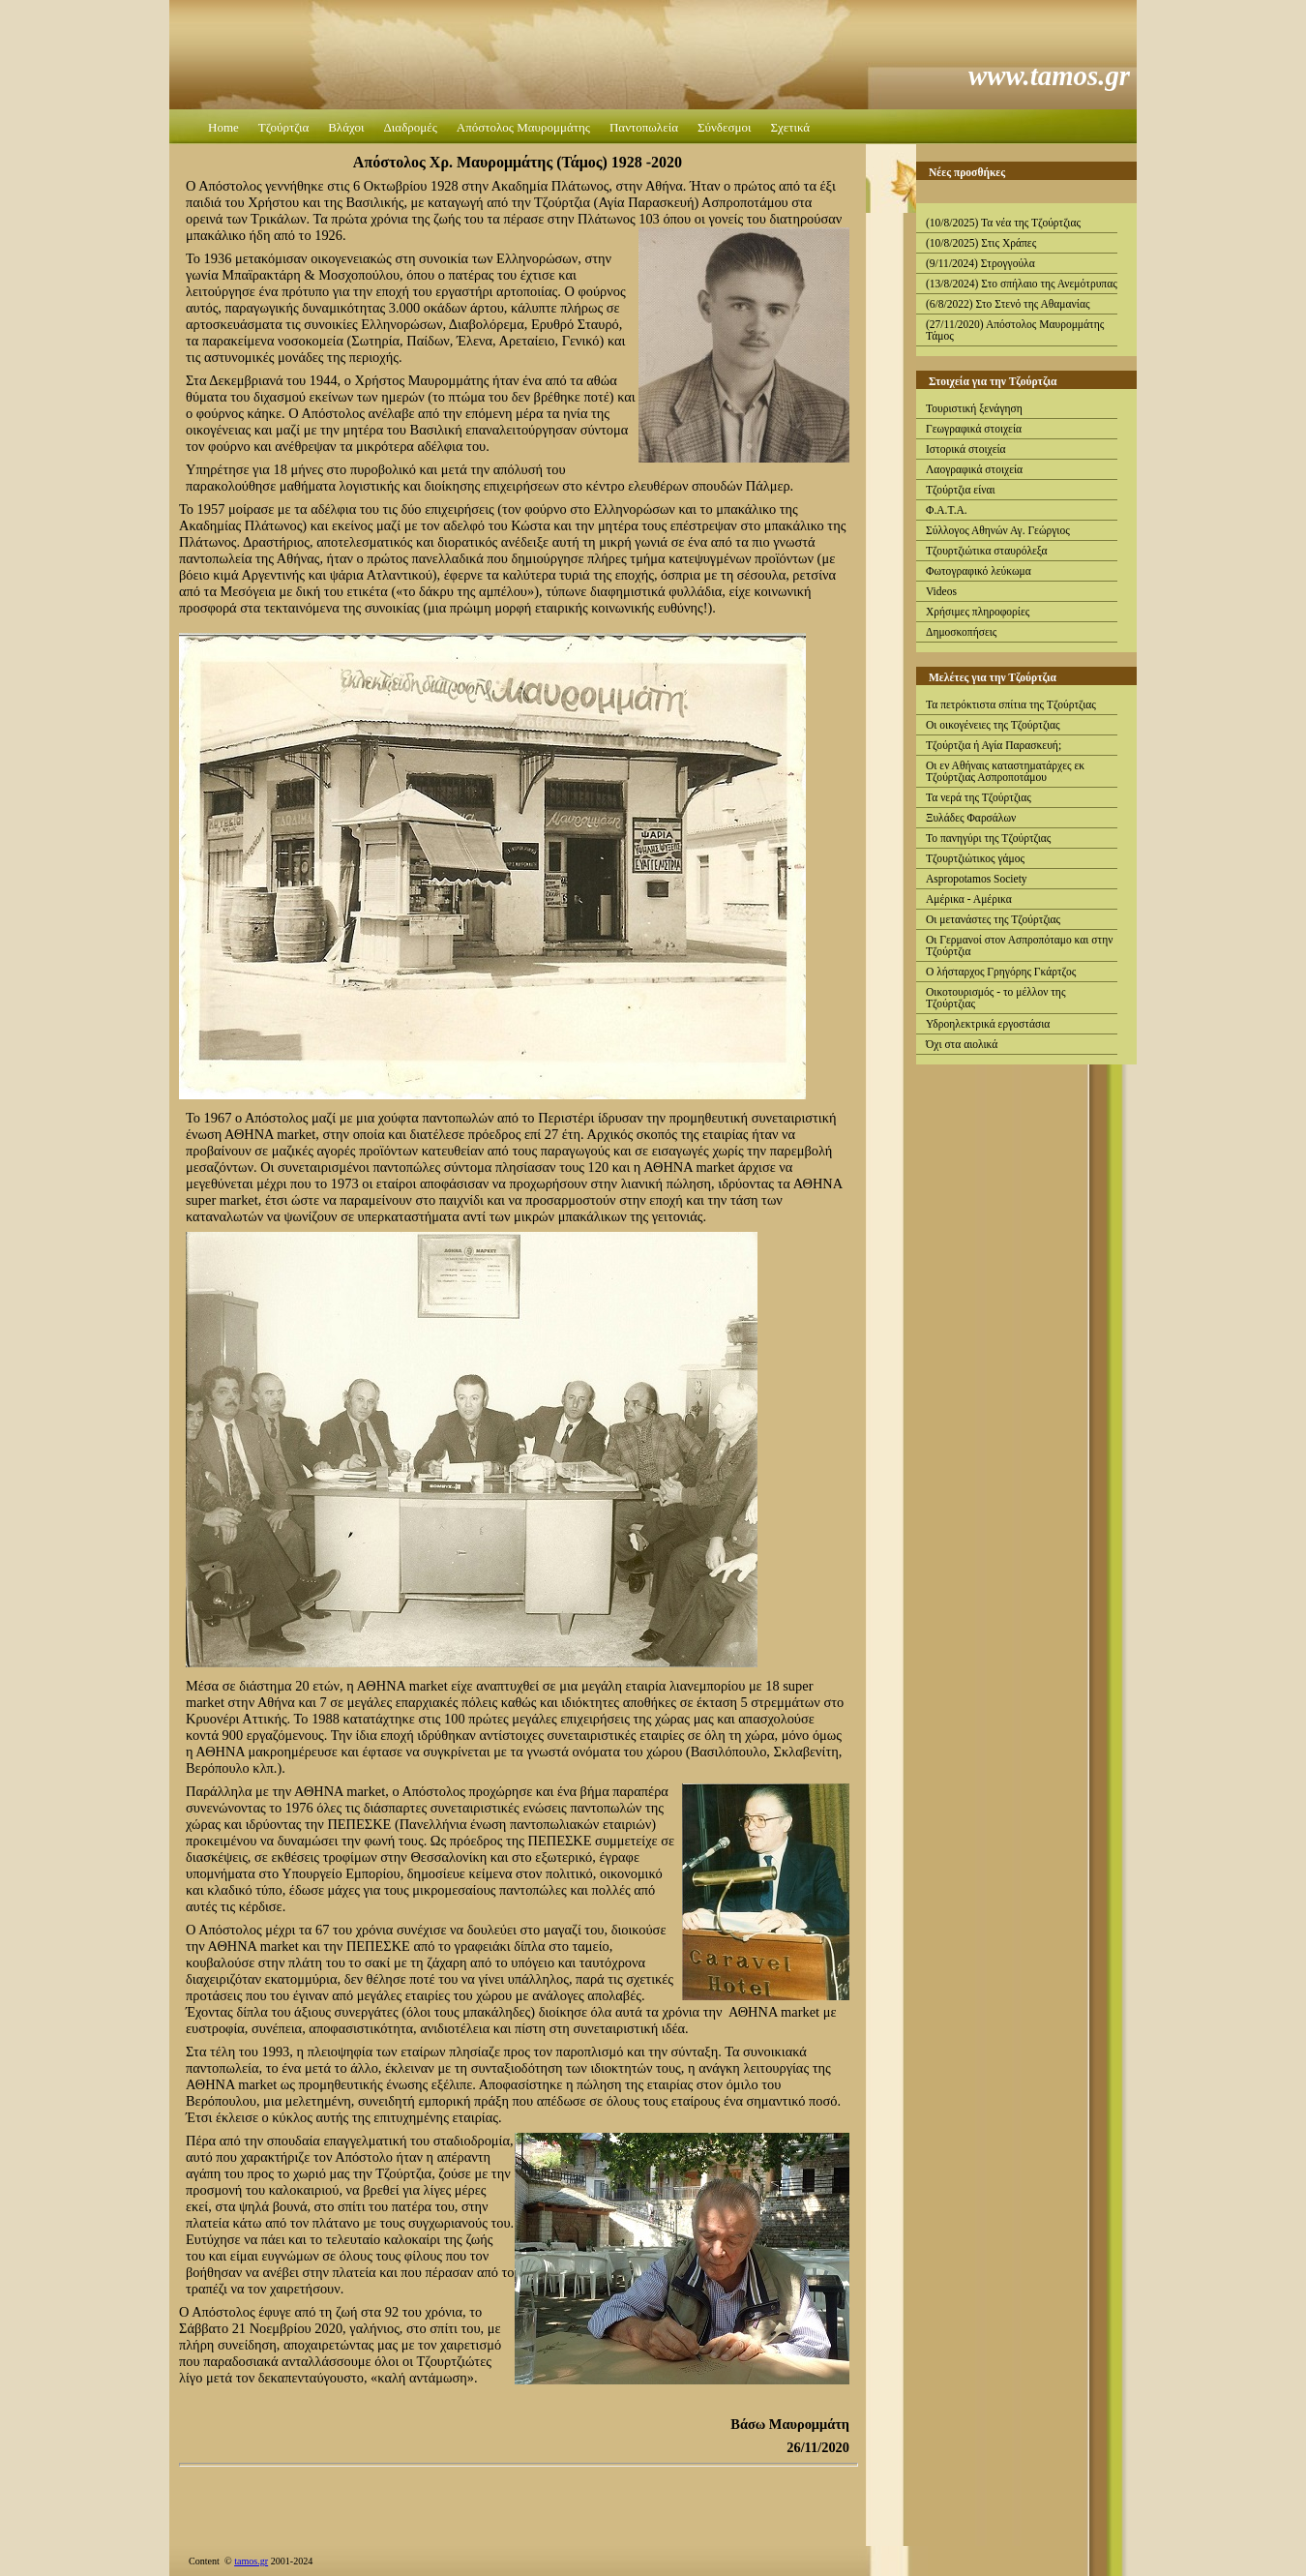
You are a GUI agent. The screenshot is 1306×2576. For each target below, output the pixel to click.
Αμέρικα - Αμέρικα (969, 899)
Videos (941, 591)
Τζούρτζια (283, 127)
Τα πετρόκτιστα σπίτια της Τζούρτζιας (1011, 704)
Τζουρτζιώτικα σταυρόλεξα (987, 550)
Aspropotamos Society (976, 878)
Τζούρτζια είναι (960, 489)
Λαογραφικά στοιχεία (974, 469)
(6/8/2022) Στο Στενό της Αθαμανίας (1007, 304)
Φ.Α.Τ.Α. (946, 510)
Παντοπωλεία (643, 127)
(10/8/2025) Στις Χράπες (981, 243)
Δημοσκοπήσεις (961, 632)
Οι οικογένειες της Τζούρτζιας (993, 725)
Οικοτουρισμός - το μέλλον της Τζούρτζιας (995, 997)
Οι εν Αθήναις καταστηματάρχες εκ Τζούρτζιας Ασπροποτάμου (1005, 771)
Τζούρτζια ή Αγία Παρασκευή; (993, 745)
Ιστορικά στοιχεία (966, 449)
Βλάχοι (346, 127)
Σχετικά (790, 127)
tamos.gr (251, 2561)
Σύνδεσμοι (724, 127)
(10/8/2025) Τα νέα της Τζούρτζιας (1003, 222)
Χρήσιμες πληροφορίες (977, 611)
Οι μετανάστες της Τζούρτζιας (993, 919)
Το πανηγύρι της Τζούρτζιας (988, 838)
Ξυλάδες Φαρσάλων (971, 818)
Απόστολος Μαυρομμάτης (523, 127)
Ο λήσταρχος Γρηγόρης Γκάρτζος (1001, 971)
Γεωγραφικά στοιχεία (974, 428)
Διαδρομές (409, 127)
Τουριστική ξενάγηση (974, 408)
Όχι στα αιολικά (961, 1044)
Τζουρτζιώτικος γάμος (975, 858)
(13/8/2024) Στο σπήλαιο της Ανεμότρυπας (1021, 283)
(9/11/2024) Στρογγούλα (980, 263)
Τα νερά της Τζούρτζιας (978, 797)
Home (223, 127)
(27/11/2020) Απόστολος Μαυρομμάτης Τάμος (1015, 330)
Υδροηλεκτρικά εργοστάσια (988, 1024)
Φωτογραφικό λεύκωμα (978, 571)
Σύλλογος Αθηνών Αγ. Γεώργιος (998, 530)
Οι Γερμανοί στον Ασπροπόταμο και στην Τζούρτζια (1019, 945)
